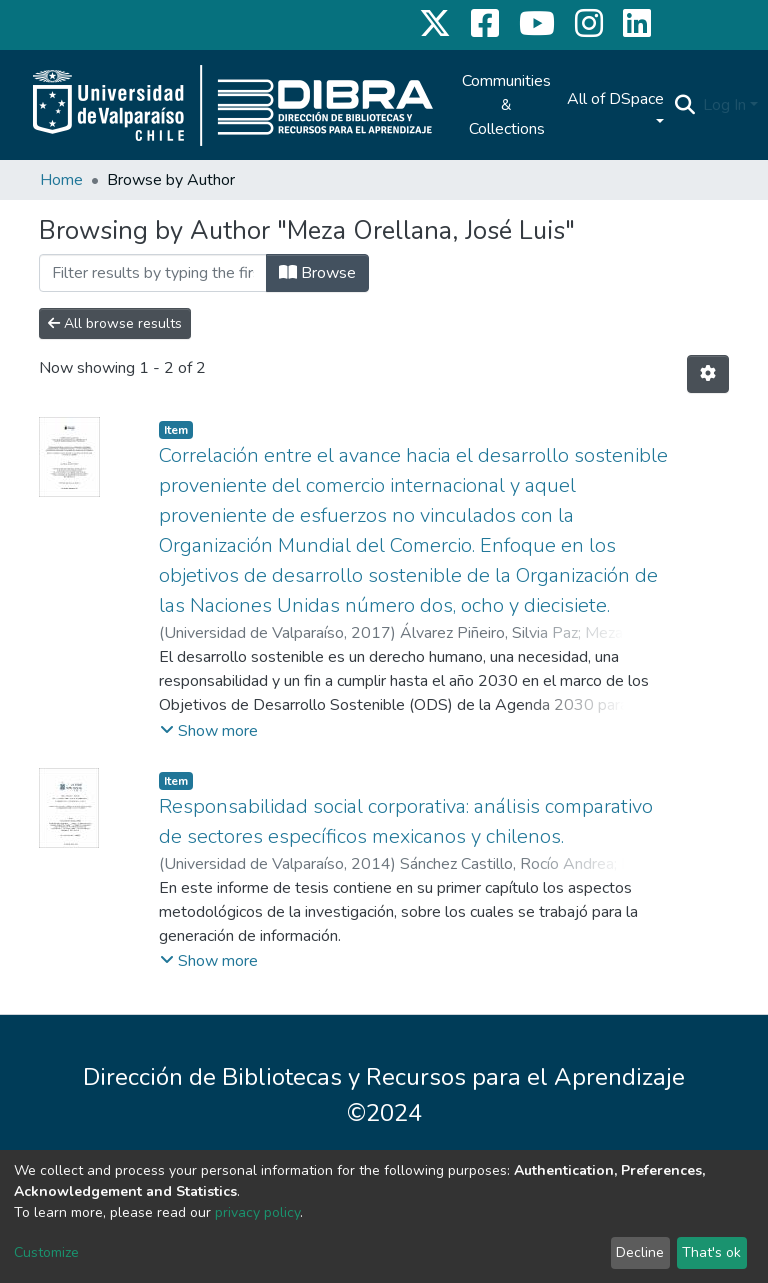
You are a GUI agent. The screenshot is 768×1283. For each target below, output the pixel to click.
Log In (724, 105)
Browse (317, 273)
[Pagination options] (708, 374)
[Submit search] (684, 105)
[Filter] (153, 273)
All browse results (115, 323)
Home (61, 180)
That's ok (711, 1252)
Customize (46, 1252)
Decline (640, 1252)
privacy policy (257, 1212)
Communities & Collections (506, 105)
